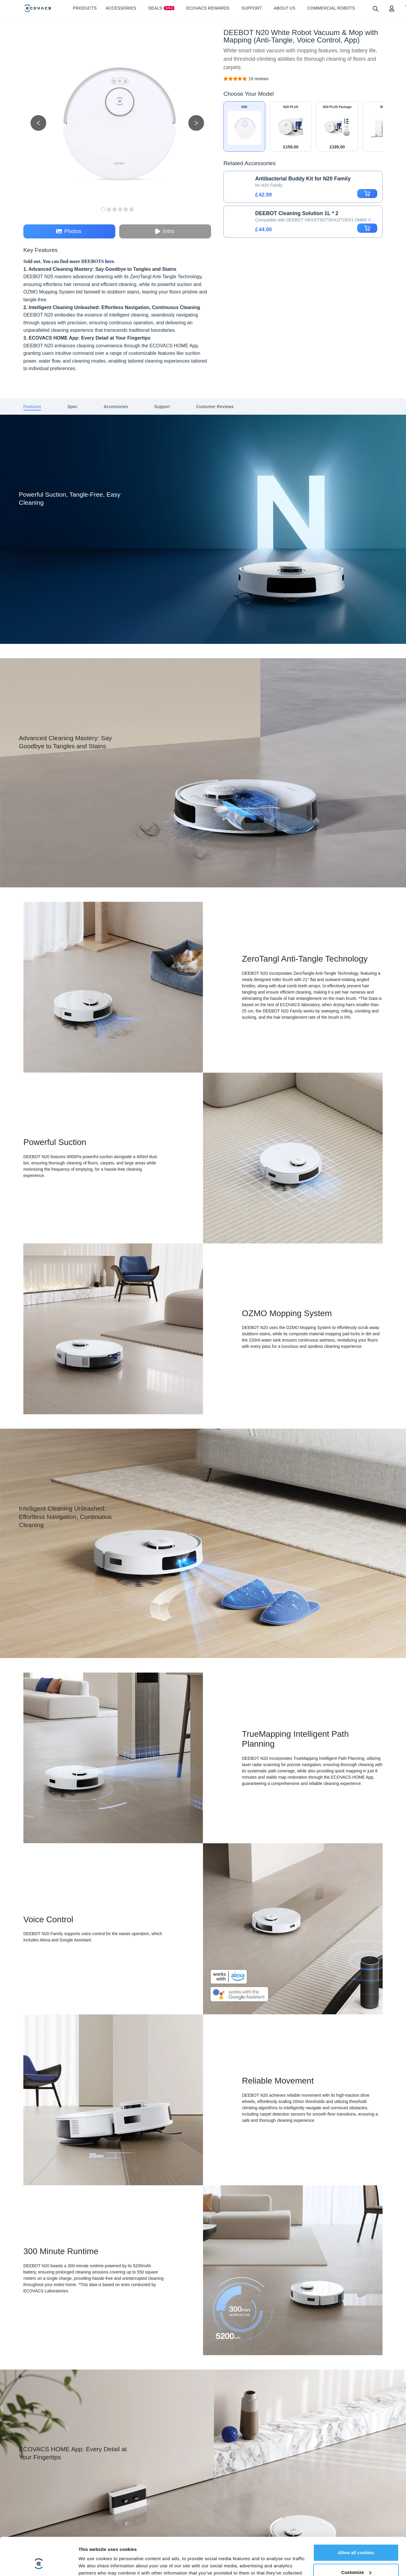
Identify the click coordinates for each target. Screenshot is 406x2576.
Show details (92, 2561)
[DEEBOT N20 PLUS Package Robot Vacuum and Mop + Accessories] (337, 126)
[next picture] (196, 123)
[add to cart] (367, 193)
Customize (356, 2536)
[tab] (32, 407)
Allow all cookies (356, 2516)
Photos (68, 231)
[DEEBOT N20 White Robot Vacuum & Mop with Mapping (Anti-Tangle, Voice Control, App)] (259, 78)
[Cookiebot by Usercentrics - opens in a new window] (39, 2561)
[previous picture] (38, 123)
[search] (375, 8)
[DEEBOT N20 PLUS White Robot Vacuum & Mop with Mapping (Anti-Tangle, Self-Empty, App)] (291, 126)
